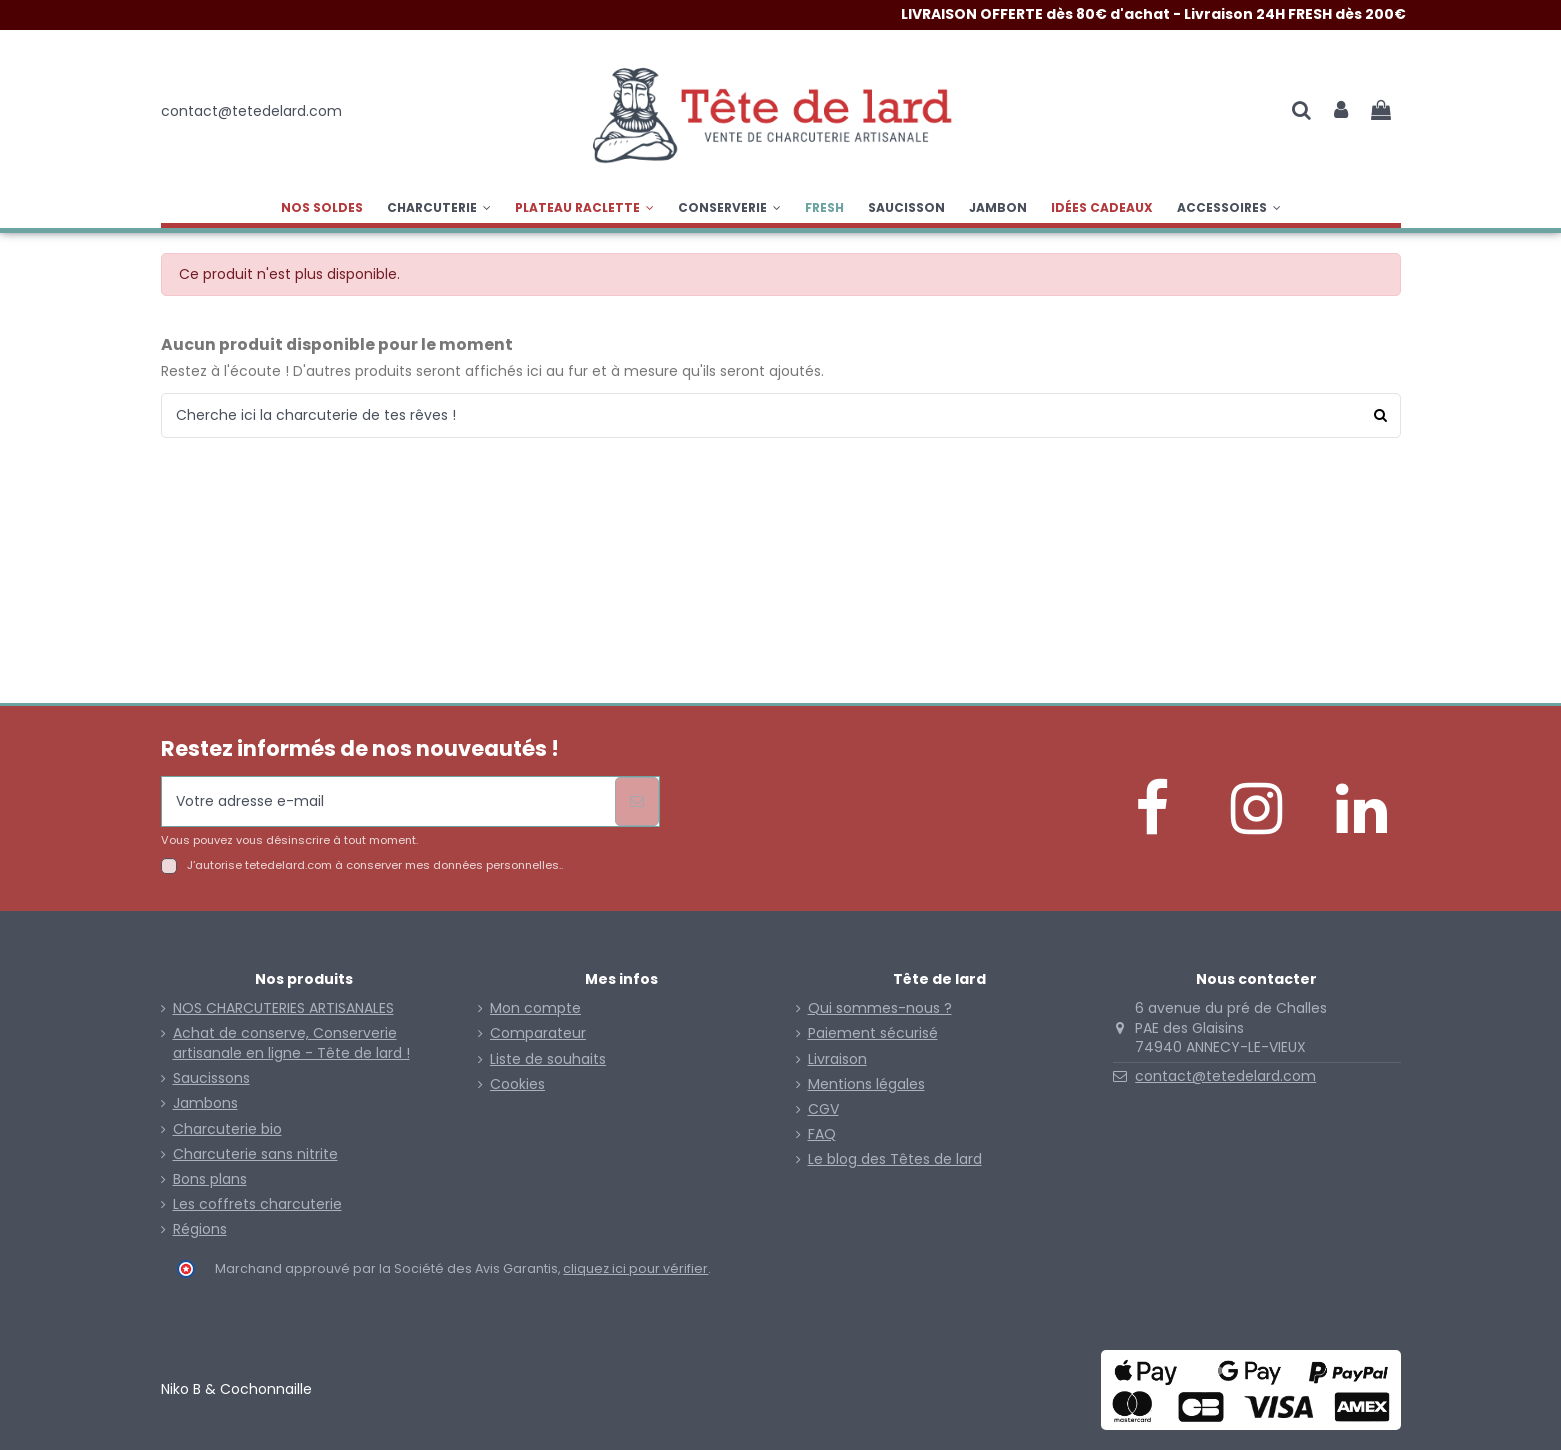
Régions (200, 1229)
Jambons (205, 1103)
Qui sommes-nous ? (880, 1008)
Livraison (837, 1059)
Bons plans (210, 1179)
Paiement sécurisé (873, 1033)
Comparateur (538, 1033)
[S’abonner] (637, 801)
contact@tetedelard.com (1225, 1076)
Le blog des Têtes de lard (895, 1159)
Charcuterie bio (227, 1129)
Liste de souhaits (548, 1059)
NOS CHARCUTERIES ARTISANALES (283, 1008)
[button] (584, 208)
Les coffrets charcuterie (257, 1204)
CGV (823, 1109)
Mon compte (535, 1008)
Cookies (517, 1084)
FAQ (822, 1134)
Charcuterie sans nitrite (255, 1154)
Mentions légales (866, 1084)
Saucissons (211, 1078)
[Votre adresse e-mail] (388, 801)
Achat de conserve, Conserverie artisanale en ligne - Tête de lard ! (291, 1043)
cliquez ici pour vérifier (635, 1268)
